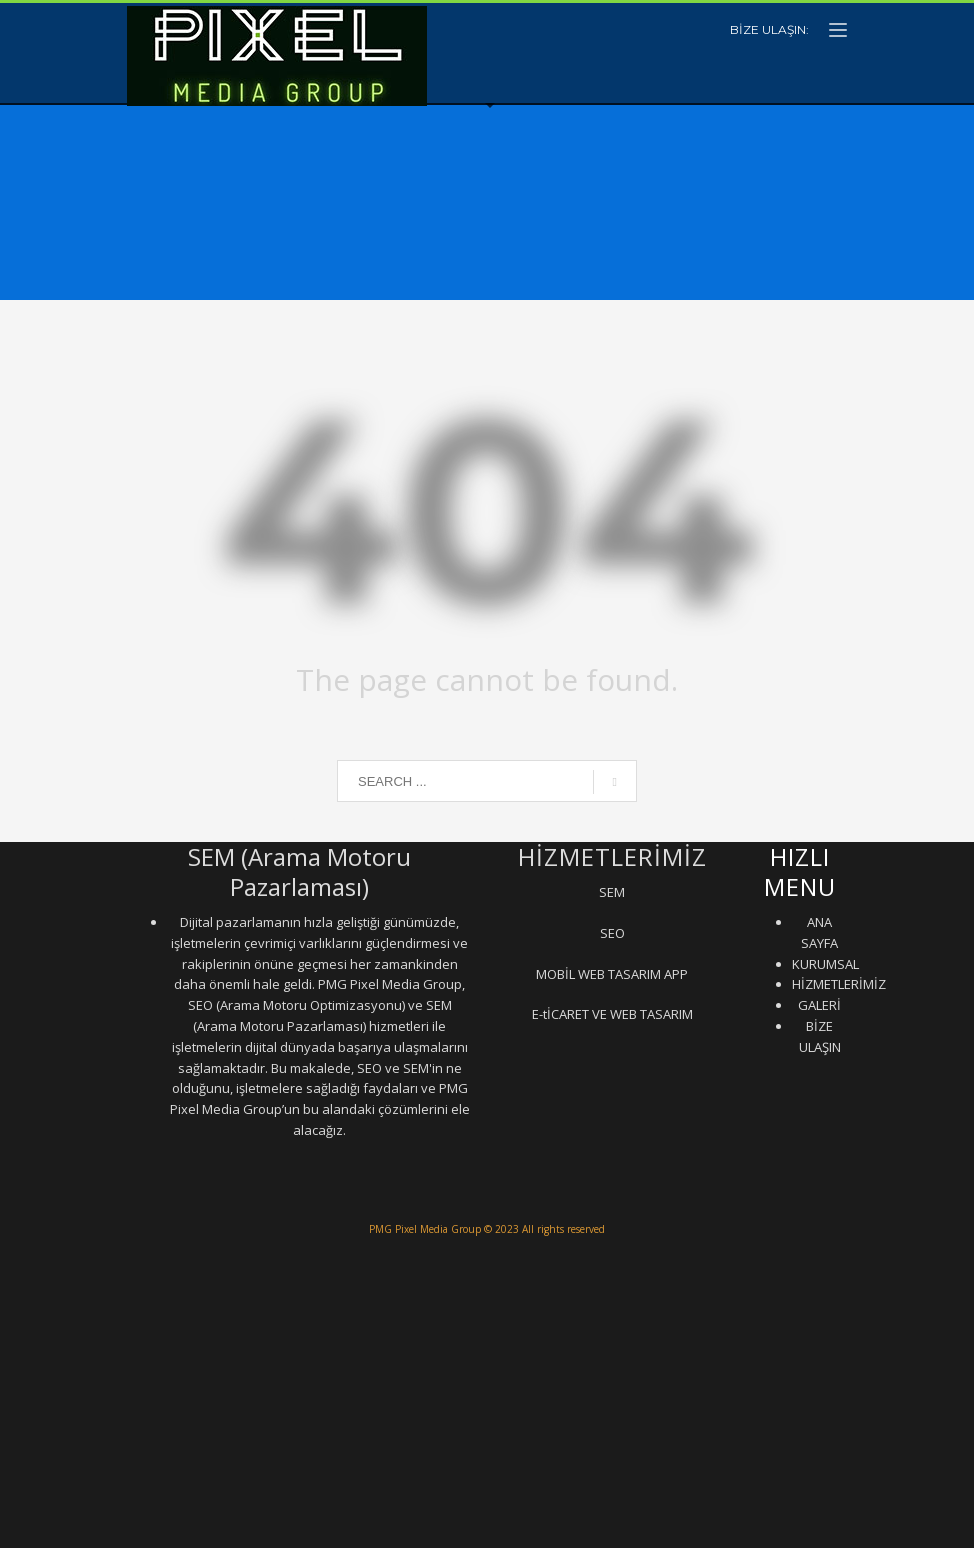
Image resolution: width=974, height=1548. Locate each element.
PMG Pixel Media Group (425, 1229)
